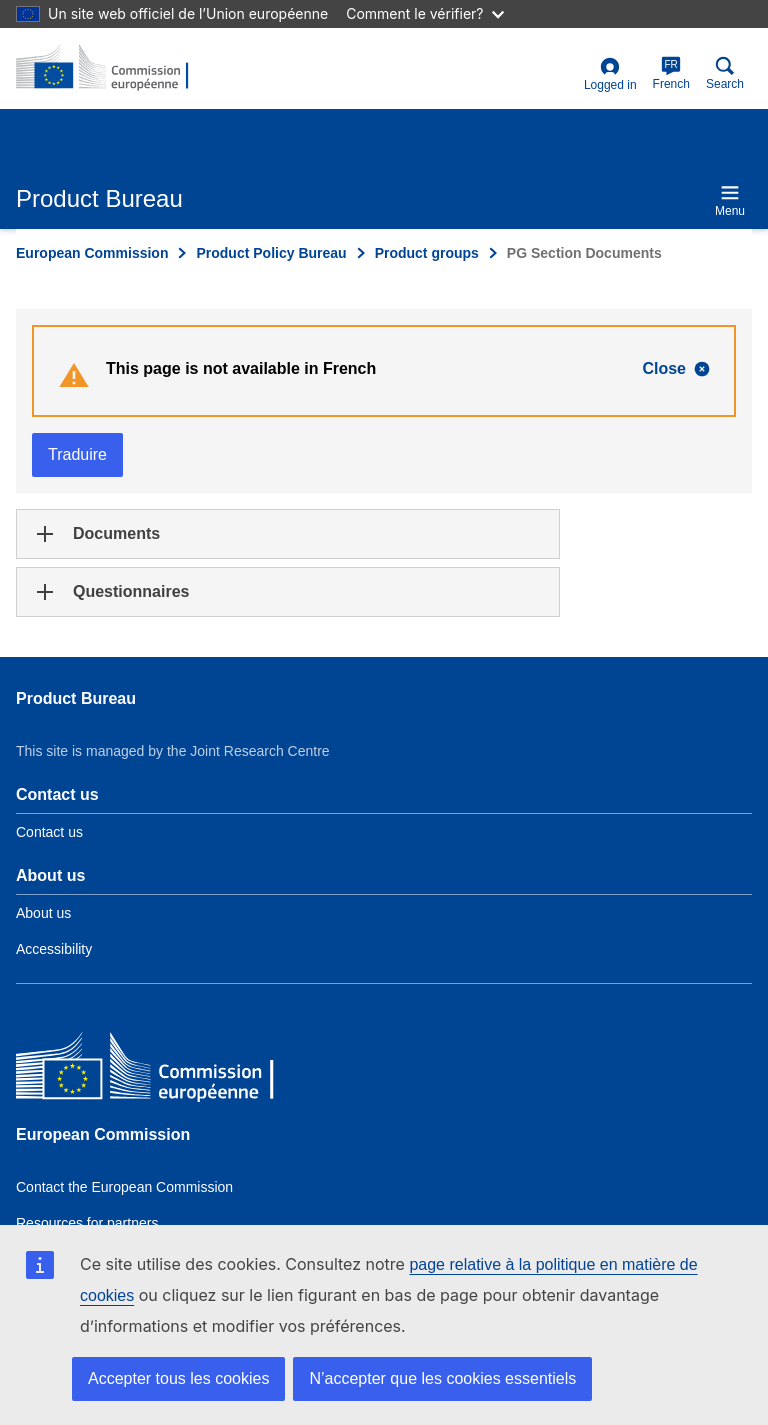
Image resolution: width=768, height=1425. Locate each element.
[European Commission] (161, 1070)
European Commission (92, 253)
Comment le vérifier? (424, 13)
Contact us (49, 832)
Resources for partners (87, 1223)
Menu (730, 200)
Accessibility (54, 949)
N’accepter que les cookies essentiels (442, 1378)
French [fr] (671, 73)
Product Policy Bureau (271, 253)
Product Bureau (76, 698)
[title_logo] (113, 68)
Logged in (610, 74)
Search (725, 73)
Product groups (427, 253)
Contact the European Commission (124, 1187)
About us (43, 913)
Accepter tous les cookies (178, 1378)
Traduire (77, 454)
